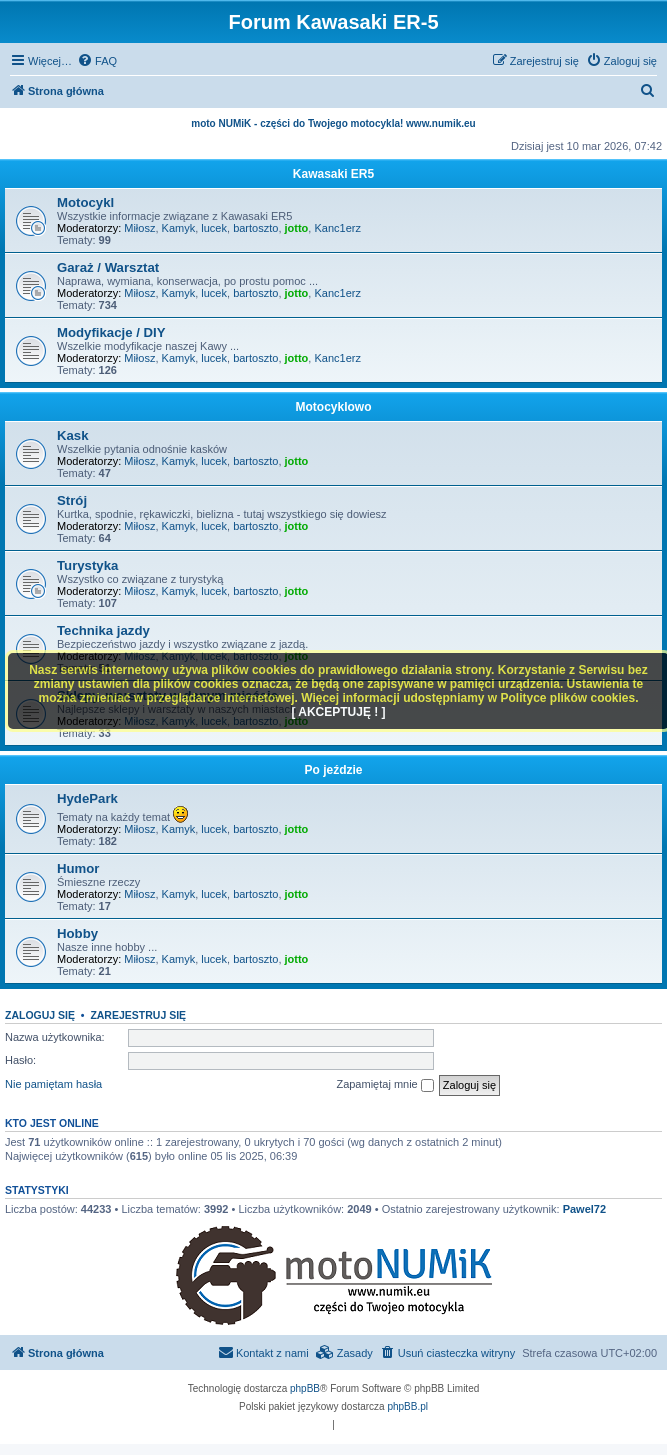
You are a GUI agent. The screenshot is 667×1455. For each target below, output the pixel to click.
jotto (297, 228)
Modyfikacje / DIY (111, 332)
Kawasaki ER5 (333, 174)
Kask (73, 435)
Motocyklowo (333, 407)
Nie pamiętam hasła (53, 1084)
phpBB (305, 1388)
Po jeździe (333, 770)
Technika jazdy (103, 630)
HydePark (87, 798)
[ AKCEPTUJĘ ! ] (338, 712)
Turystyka (87, 565)
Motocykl (85, 202)
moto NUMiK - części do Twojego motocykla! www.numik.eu (333, 123)
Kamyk (179, 228)
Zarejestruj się (138, 1015)
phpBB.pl (407, 1406)
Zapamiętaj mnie (384, 1085)
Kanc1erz (337, 228)
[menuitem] (97, 61)
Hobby (77, 933)
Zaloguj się (40, 1015)
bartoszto (255, 228)
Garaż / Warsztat (108, 267)
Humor (78, 868)
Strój (72, 500)
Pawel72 (584, 1209)
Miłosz (139, 228)
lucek (214, 228)
